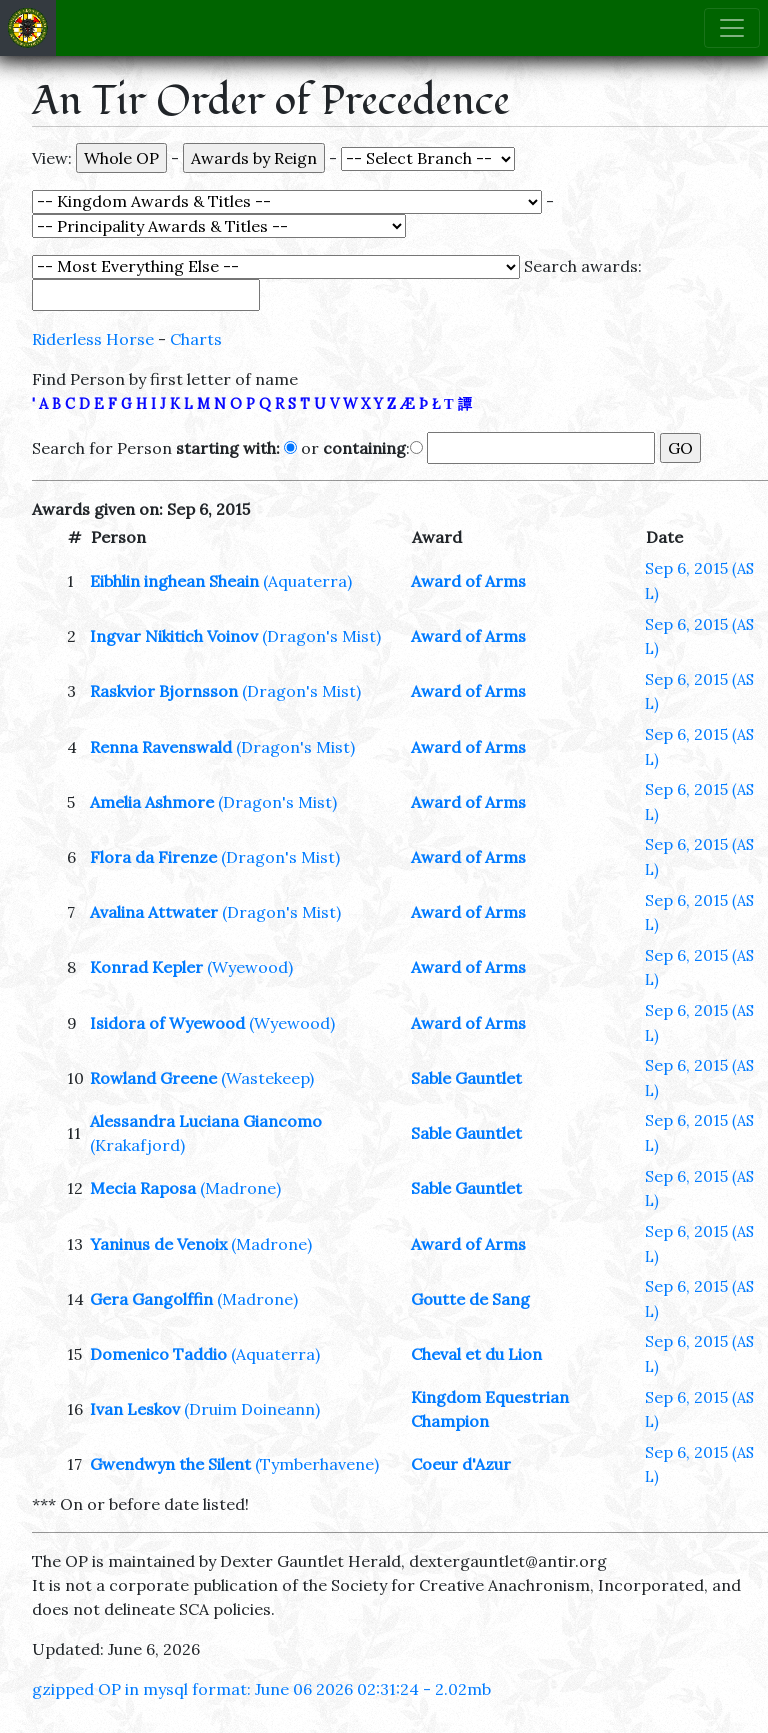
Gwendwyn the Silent (170, 1464)
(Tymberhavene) (317, 1464)
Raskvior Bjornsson (164, 691)
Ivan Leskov (135, 1409)
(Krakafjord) (137, 1145)
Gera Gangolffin (151, 1299)
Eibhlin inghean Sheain (174, 581)
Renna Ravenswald (161, 747)
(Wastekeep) (267, 1078)
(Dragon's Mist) (321, 636)
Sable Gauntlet (466, 1078)
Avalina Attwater (154, 912)
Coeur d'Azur (461, 1464)
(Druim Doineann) (252, 1409)
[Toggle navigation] (732, 28)
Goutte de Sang (470, 1299)
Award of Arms (468, 581)
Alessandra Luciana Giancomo (206, 1121)
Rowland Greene (153, 1078)
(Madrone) (240, 1188)
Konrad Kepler (146, 967)
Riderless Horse (93, 339)
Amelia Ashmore (152, 802)
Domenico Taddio (158, 1354)
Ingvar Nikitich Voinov (174, 636)
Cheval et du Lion (476, 1354)
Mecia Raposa (143, 1188)
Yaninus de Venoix (158, 1244)
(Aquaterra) (307, 581)
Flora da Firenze (153, 857)
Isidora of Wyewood (167, 1023)
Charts (196, 339)
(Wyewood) (250, 967)
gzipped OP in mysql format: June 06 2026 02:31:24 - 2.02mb (261, 1689)
